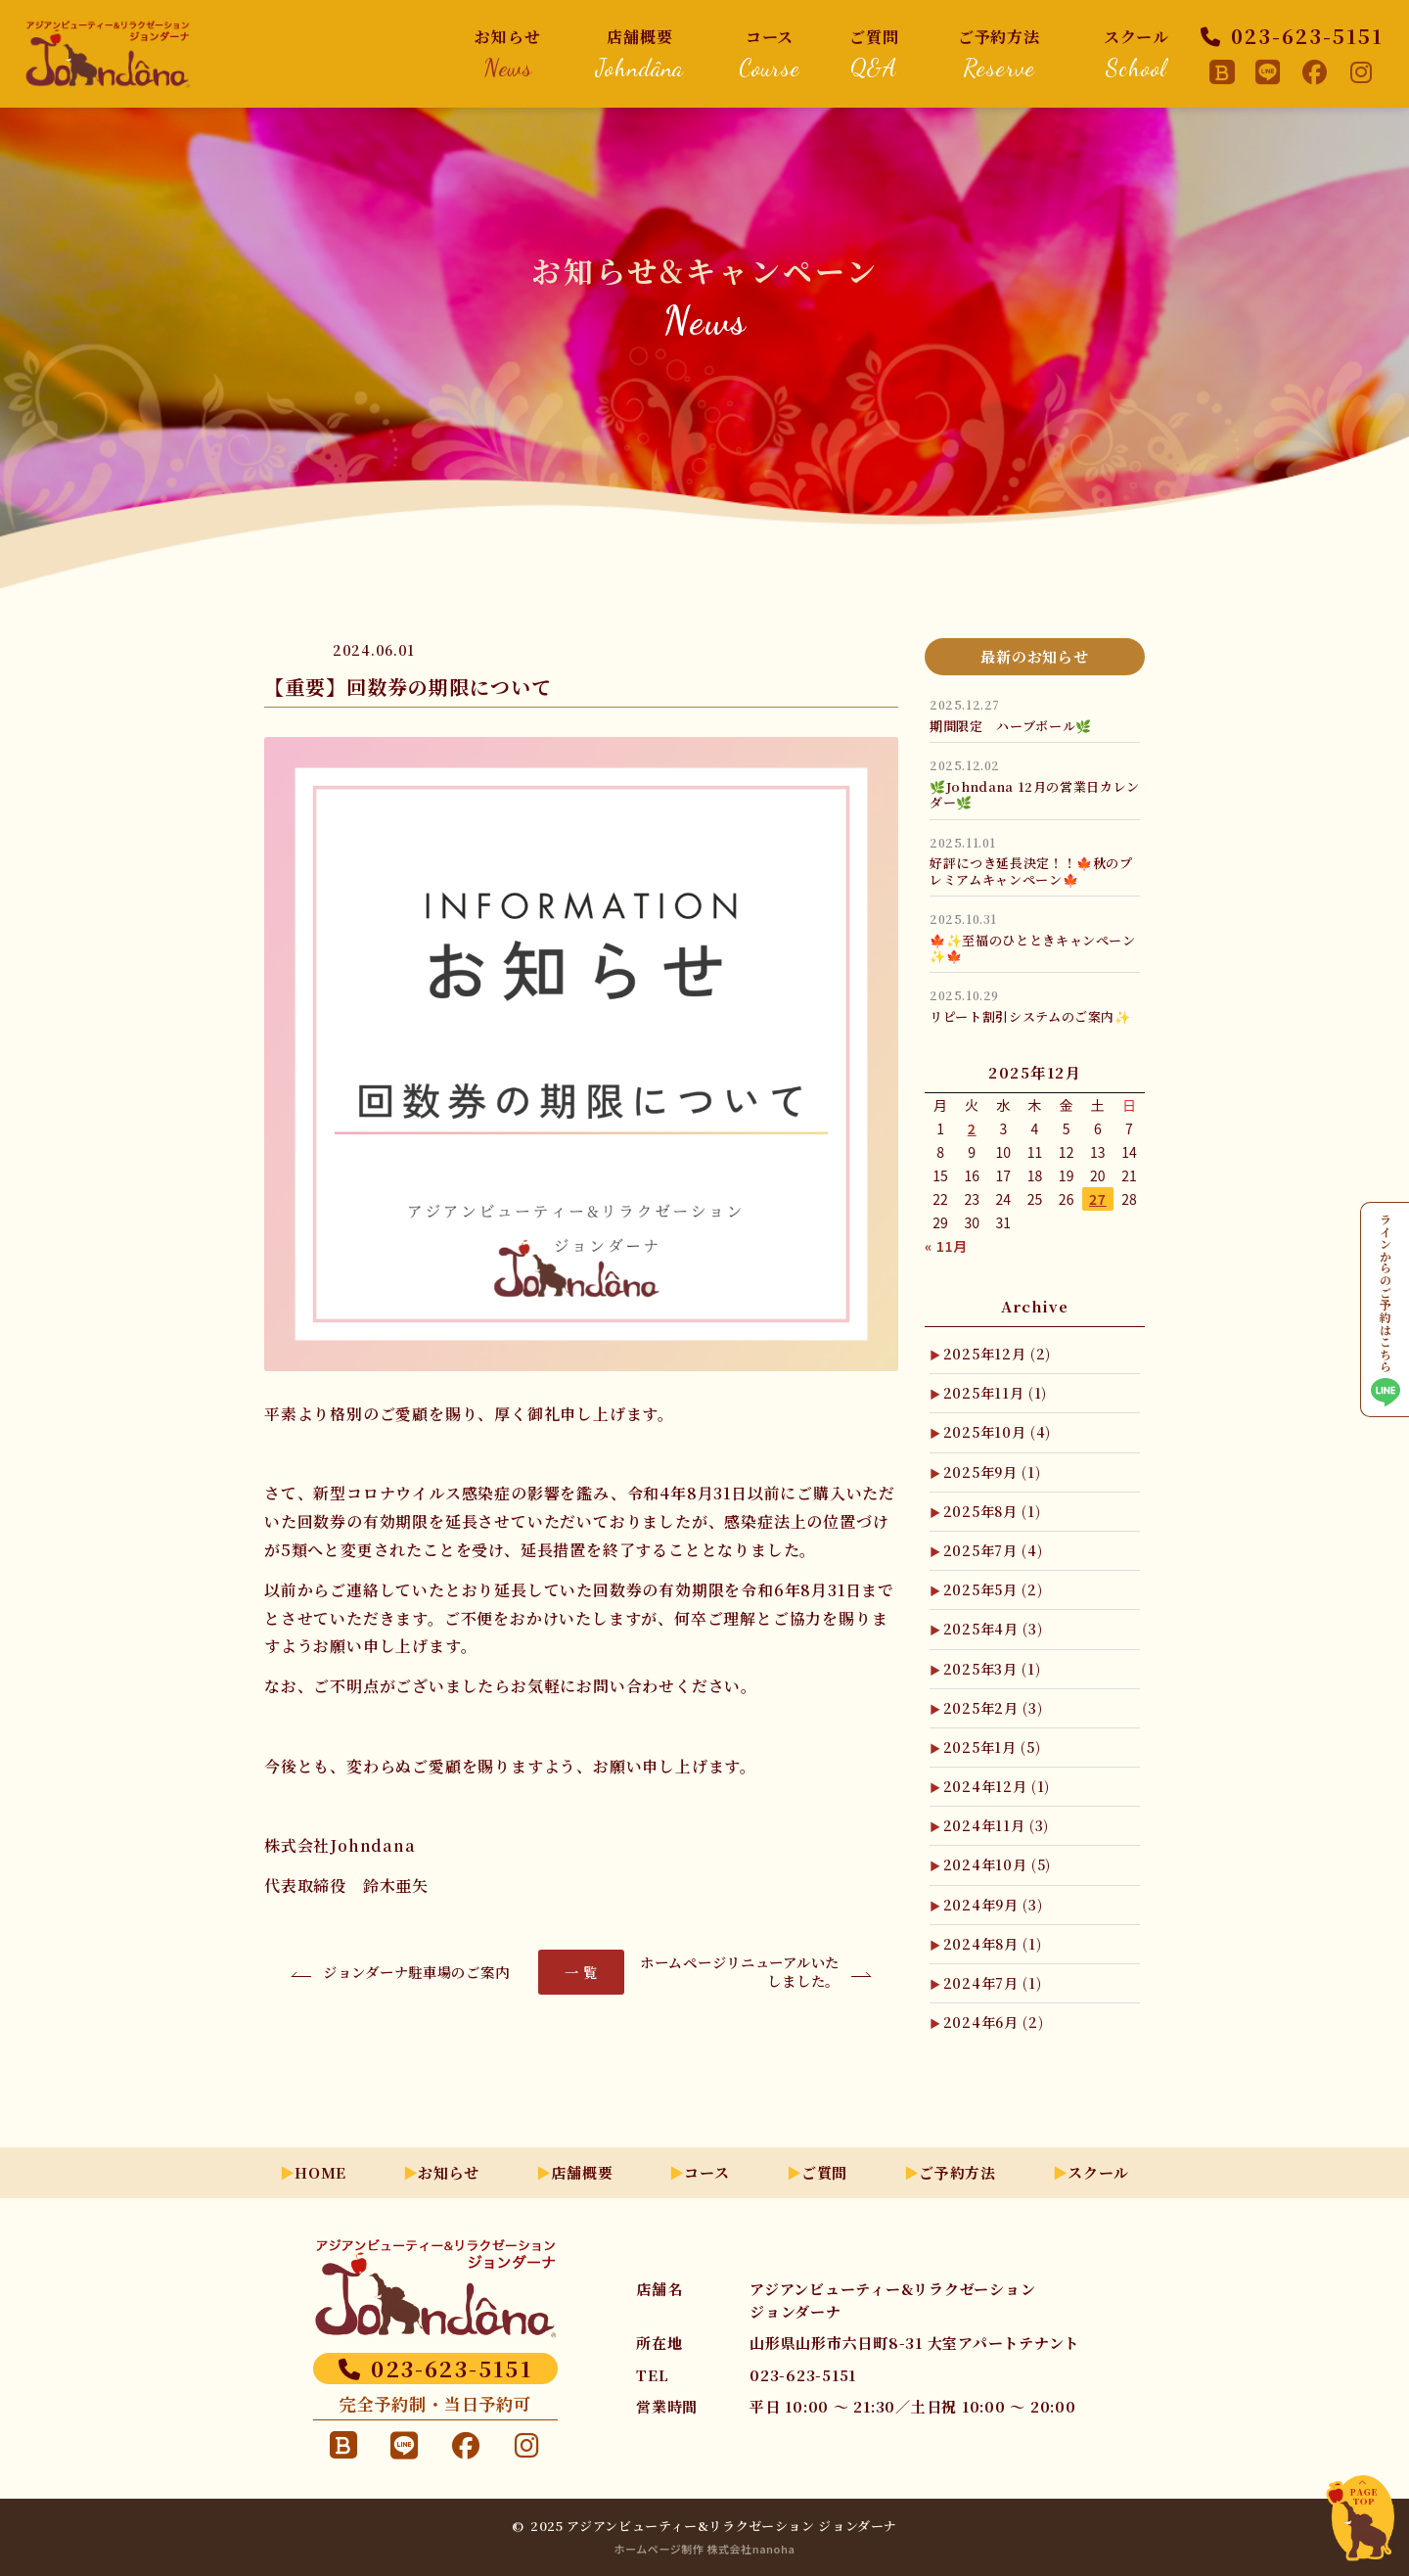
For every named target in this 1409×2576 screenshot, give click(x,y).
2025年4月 (993, 1628)
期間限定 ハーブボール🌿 (1011, 725)
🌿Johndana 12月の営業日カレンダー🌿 (1035, 794)
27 (1098, 1199)
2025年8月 (992, 1511)
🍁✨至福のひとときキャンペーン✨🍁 (1033, 948)
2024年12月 (996, 1786)
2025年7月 (993, 1550)
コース (769, 53)
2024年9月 (993, 1904)
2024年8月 (992, 1944)
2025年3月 (992, 1669)
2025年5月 (993, 1589)
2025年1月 (992, 1747)
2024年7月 (992, 1983)
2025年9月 (992, 1472)
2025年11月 (995, 1393)
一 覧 (581, 1971)
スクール (1136, 53)
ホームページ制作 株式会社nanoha (704, 2548)
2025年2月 (993, 1708)
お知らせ (508, 53)
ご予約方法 (999, 53)
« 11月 (946, 1246)
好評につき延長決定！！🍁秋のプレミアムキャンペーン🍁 (1031, 870)
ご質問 (874, 53)
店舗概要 (640, 53)
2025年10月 (997, 1432)
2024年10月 (997, 1864)
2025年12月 (997, 1353)
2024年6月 (993, 2022)
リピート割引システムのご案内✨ (1030, 1016)
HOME (320, 2172)
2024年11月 (996, 1825)
